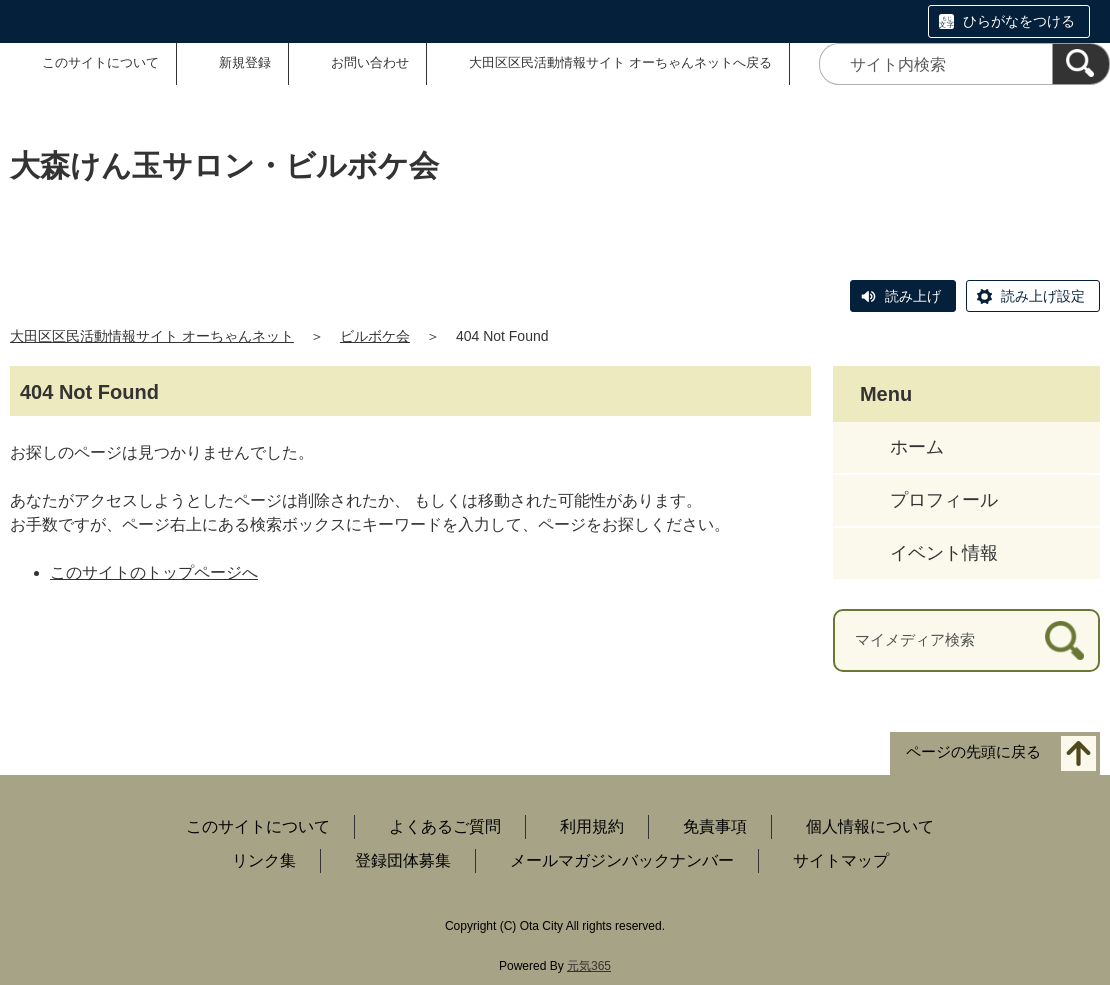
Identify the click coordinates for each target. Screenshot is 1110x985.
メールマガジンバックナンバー (622, 860)
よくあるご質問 (445, 826)
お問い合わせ (370, 62)
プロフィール (944, 500)
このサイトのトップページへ (154, 572)
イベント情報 (944, 553)
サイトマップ (841, 860)
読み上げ (913, 296)
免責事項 (715, 826)
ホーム (917, 447)
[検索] (1081, 64)
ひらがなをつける (1019, 21)
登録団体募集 (403, 860)
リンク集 (264, 860)
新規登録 (245, 62)
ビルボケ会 (375, 336)
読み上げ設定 (1043, 296)
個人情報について (870, 826)
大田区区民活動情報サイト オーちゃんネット (152, 336)
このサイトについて (100, 62)
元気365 (589, 966)
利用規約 (592, 826)
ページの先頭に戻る (973, 751)
